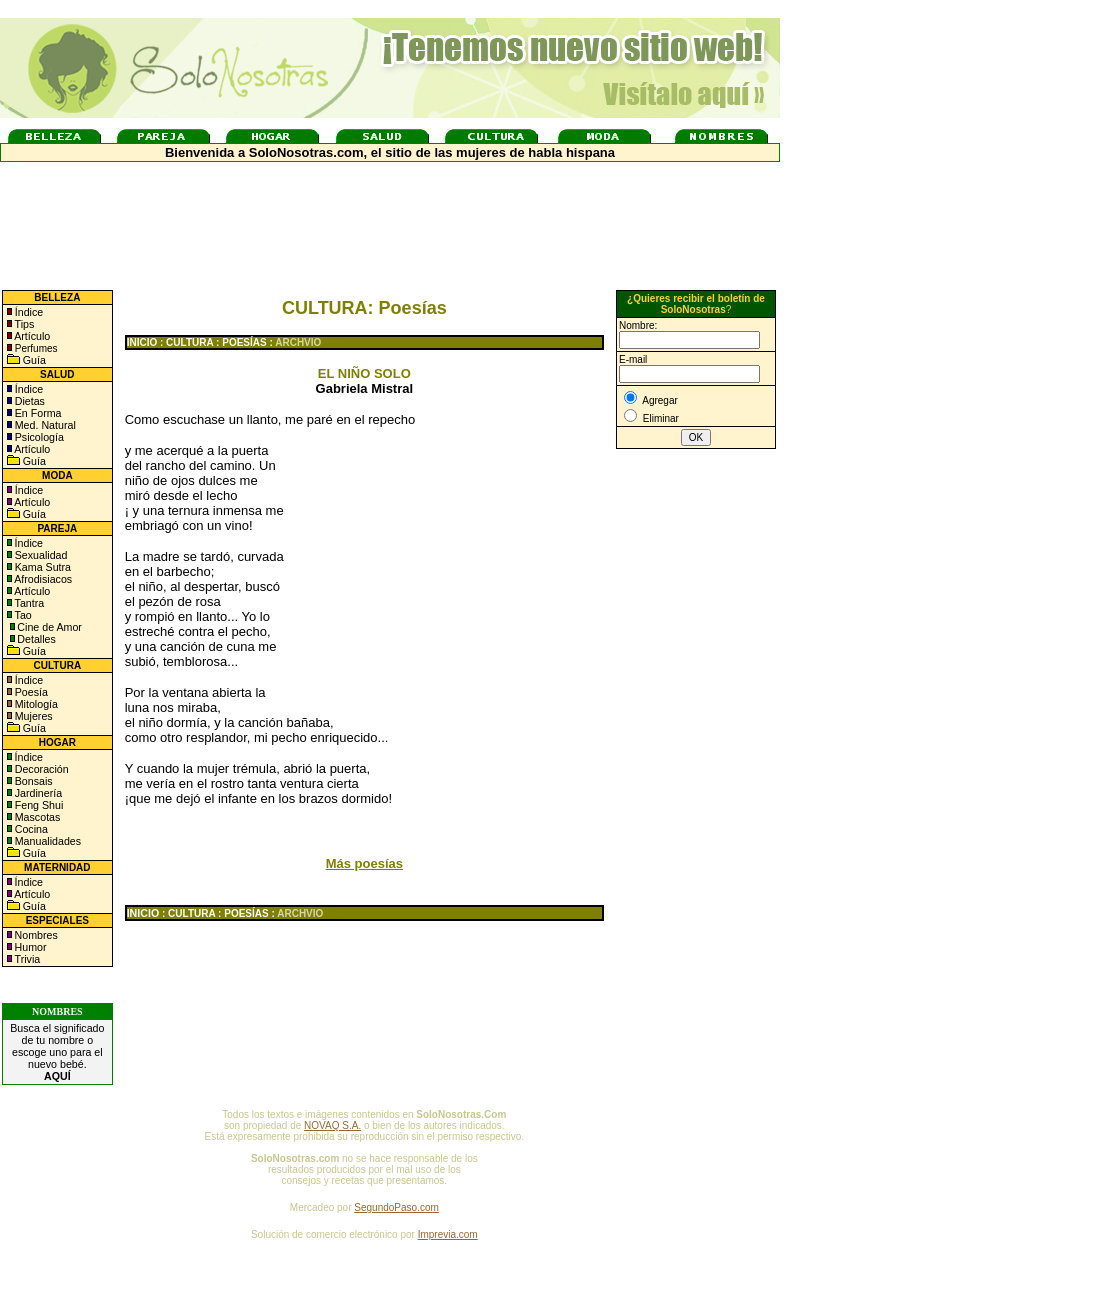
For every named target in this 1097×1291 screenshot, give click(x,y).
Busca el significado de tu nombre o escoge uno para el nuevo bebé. (57, 1052)
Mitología (35, 704)
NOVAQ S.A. (332, 1125)
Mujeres (32, 716)
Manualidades (46, 841)
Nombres (36, 935)
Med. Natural (44, 425)
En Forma (37, 413)
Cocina (30, 829)
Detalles (36, 639)
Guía (33, 360)
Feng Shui (38, 805)
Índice (27, 312)
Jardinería (37, 793)
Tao (22, 615)
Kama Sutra (41, 567)
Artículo (32, 336)
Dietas (28, 401)
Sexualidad (40, 555)
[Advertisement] (450, 556)
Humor (31, 947)
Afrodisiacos (42, 579)
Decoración (40, 769)
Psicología (38, 437)
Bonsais (32, 781)
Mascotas (36, 817)
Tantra (28, 603)
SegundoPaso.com (396, 1207)
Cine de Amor (49, 627)
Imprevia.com (448, 1234)
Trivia (26, 959)
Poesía (30, 692)
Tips (23, 324)
